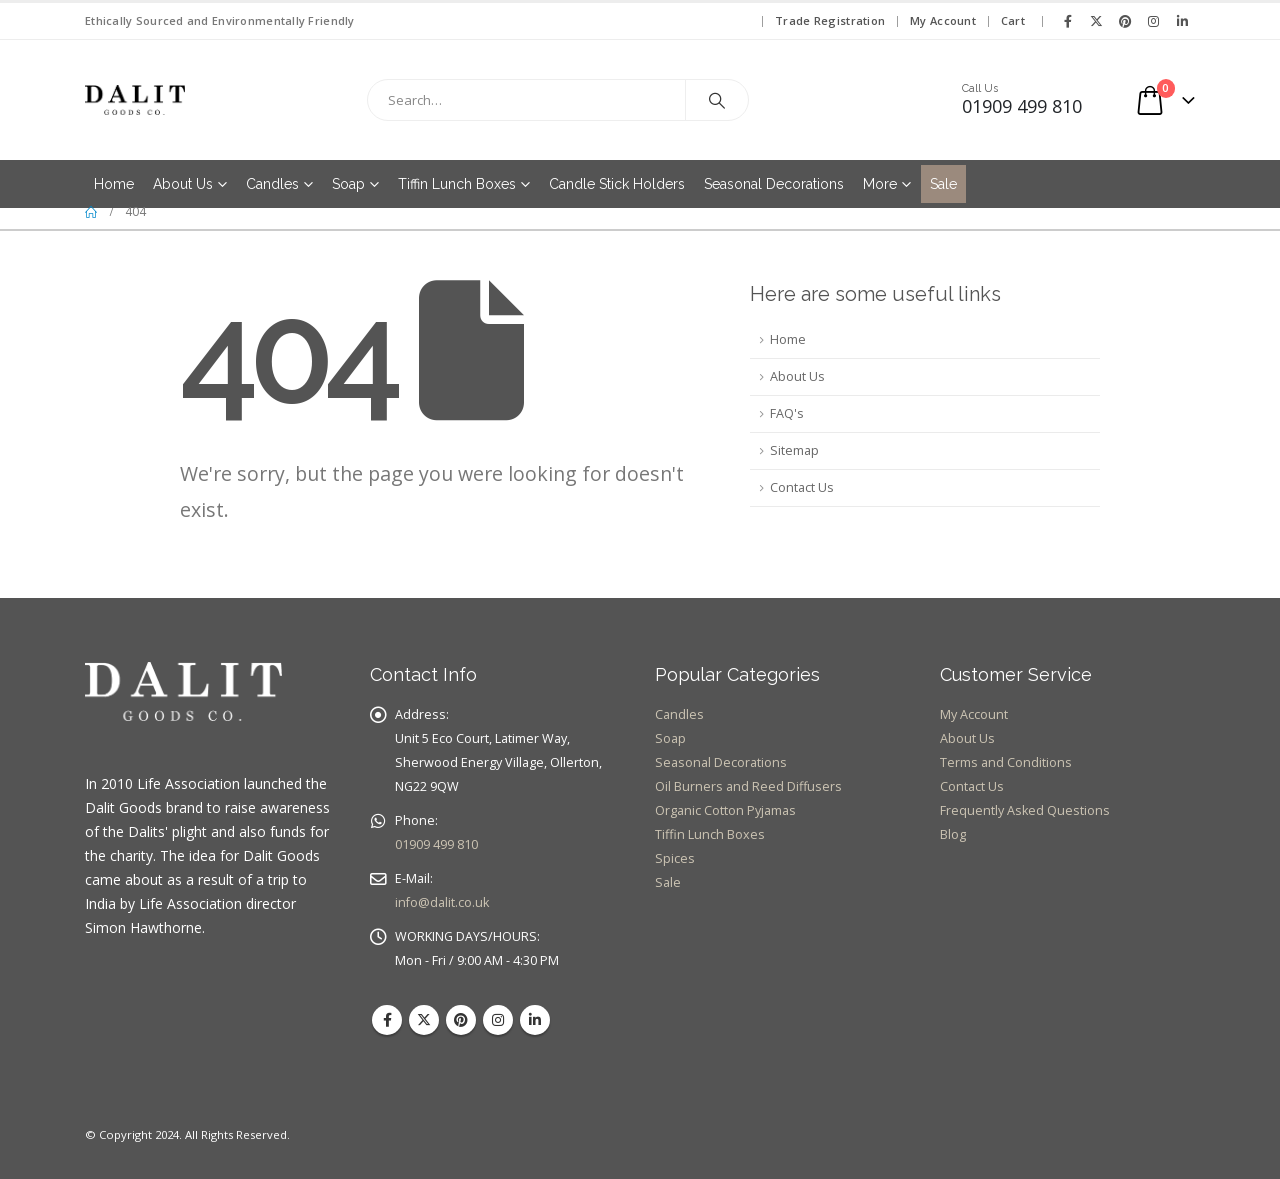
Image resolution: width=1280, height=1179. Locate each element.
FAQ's (787, 413)
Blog (953, 834)
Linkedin (535, 1020)
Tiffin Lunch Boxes (457, 184)
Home (114, 184)
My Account (943, 20)
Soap (348, 184)
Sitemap (794, 450)
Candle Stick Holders (617, 184)
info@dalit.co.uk (442, 902)
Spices (675, 858)
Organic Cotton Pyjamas (725, 810)
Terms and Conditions (1006, 762)
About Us (183, 184)
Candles (272, 184)
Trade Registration (830, 20)
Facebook (387, 1020)
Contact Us (802, 487)
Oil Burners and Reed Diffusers (748, 786)
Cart (1013, 20)
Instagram (498, 1020)
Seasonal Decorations (774, 184)
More (880, 184)
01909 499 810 (436, 844)
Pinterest (461, 1020)
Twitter (424, 1020)
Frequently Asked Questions (1025, 810)
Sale (943, 184)
